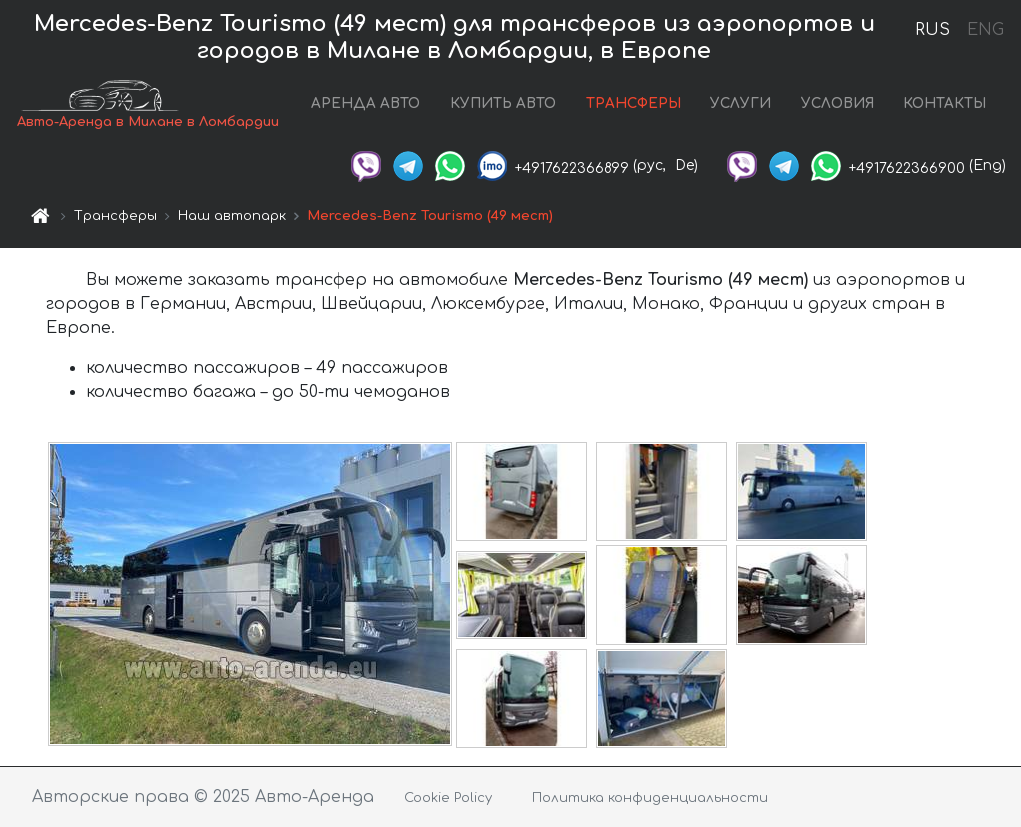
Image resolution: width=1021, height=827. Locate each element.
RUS (932, 30)
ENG (985, 30)
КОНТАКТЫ (944, 103)
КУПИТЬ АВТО (503, 103)
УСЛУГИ (740, 103)
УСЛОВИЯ (837, 103)
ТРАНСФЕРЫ (633, 103)
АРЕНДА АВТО (365, 103)
